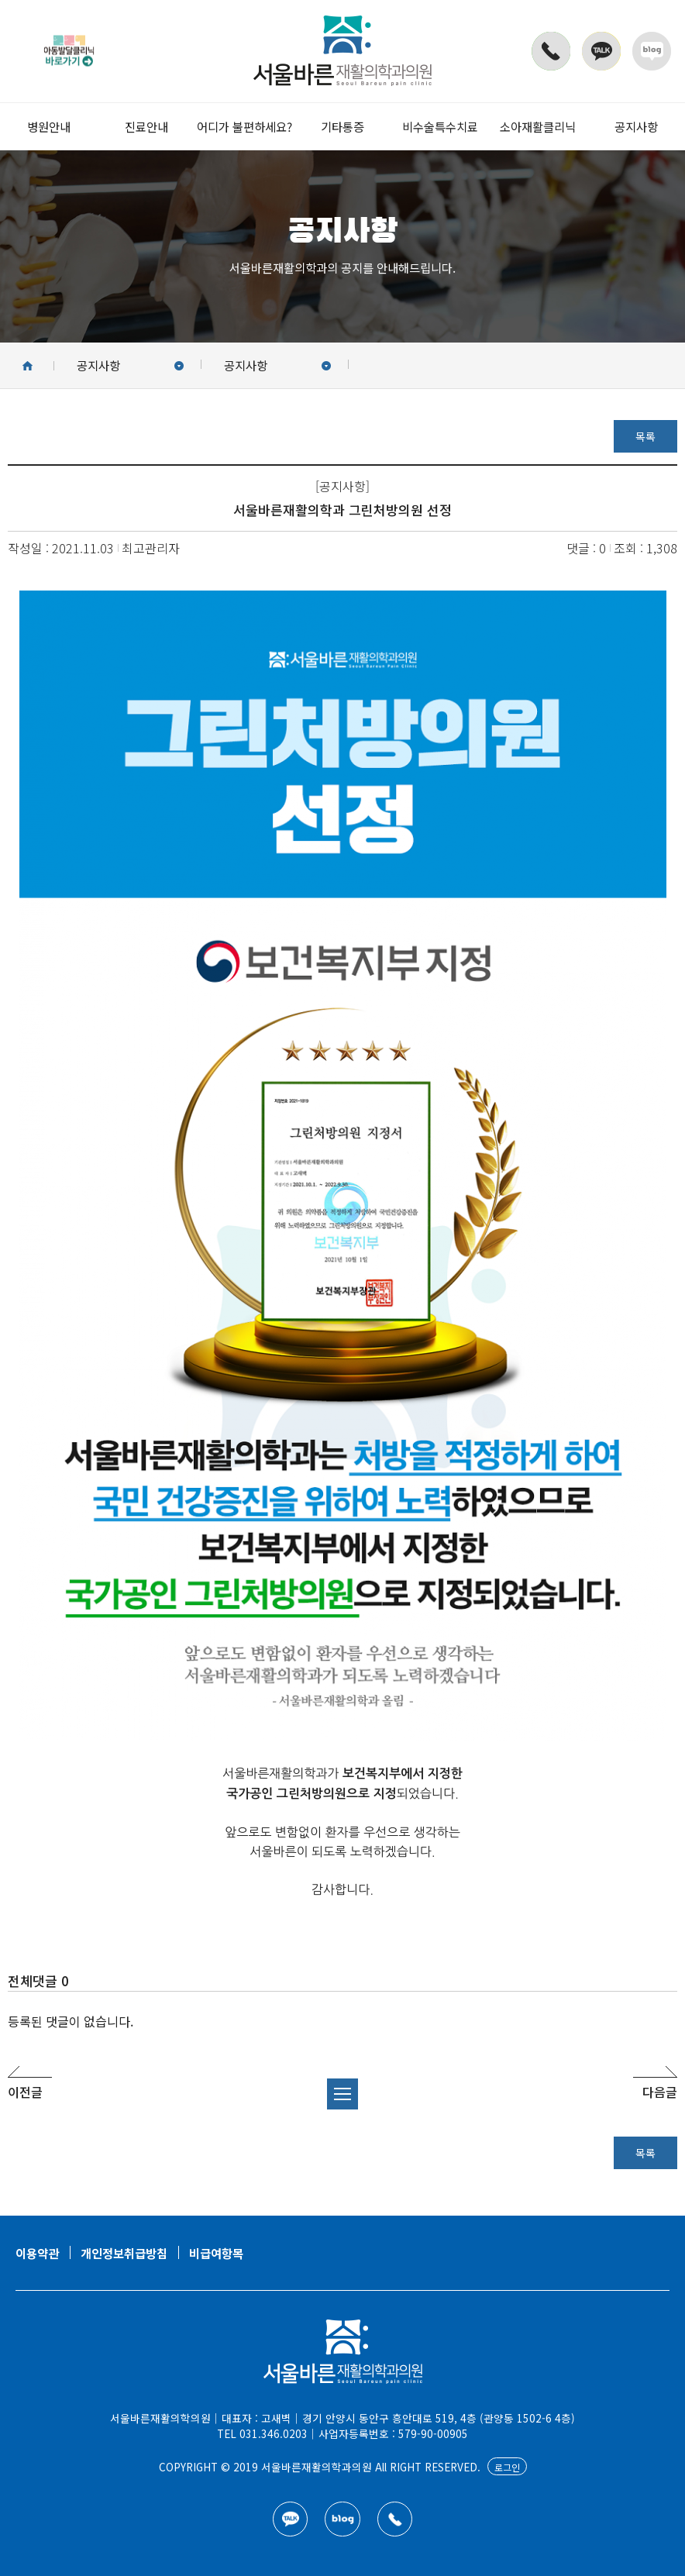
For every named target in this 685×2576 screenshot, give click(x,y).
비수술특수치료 (440, 126)
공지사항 (636, 126)
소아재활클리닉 (538, 126)
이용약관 (37, 2252)
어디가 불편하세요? (244, 126)
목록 (645, 436)
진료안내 (146, 126)
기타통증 (342, 126)
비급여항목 (216, 2252)
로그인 (507, 2467)
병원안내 (49, 126)
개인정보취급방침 (124, 2252)
